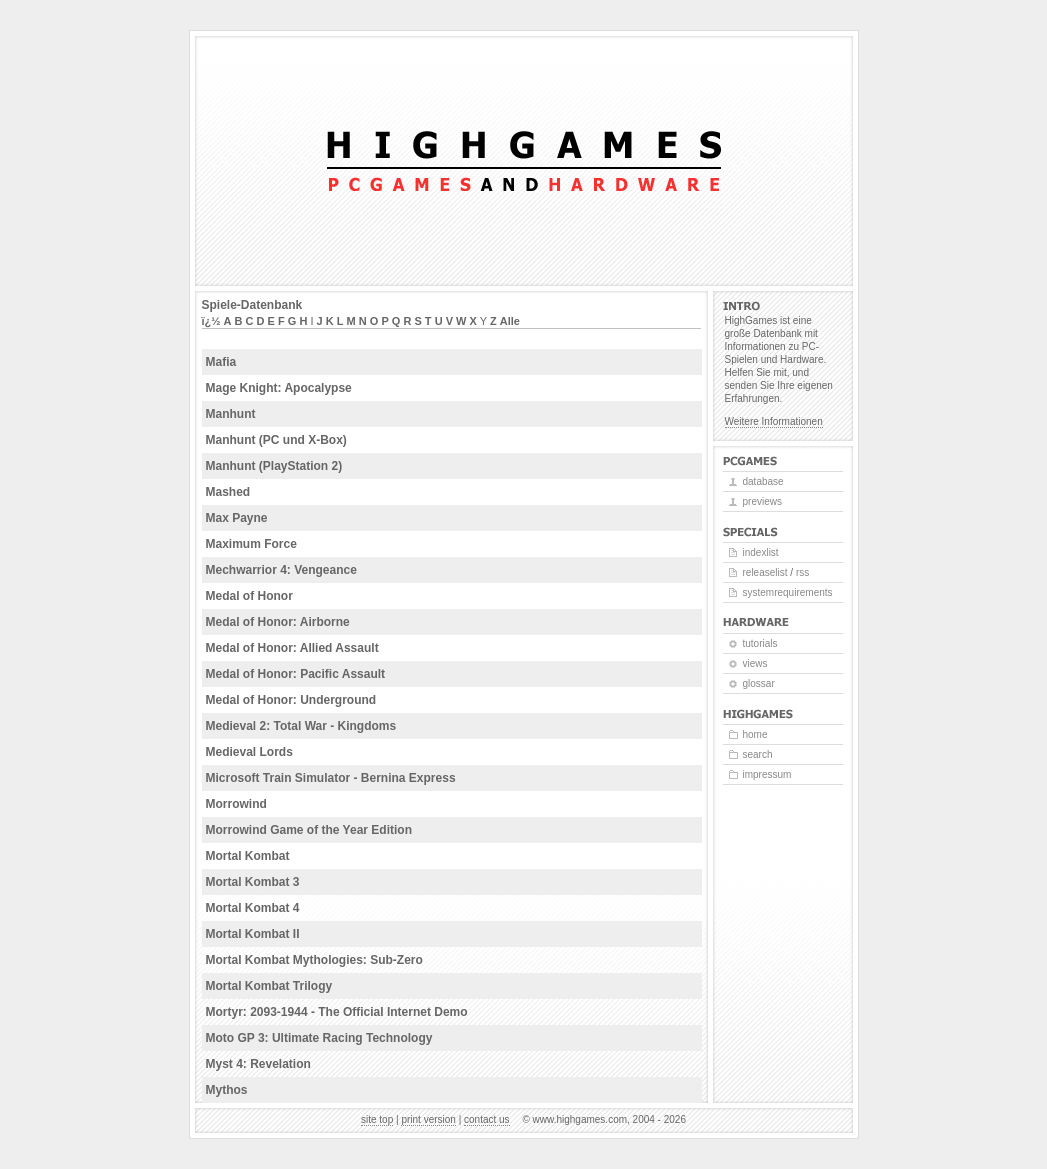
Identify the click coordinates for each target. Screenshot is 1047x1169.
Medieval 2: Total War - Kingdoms (301, 726)
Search (758, 754)
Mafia (221, 362)
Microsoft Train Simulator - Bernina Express (331, 778)
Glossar (759, 683)
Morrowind (236, 804)
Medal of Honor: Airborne (278, 622)
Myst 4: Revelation (258, 1064)
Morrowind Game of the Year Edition (309, 830)
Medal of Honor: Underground (291, 700)
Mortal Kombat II (253, 934)
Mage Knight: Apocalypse (279, 388)
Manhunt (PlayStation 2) (274, 466)
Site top (377, 1119)
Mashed (228, 492)
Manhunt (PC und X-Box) (276, 440)
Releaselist (765, 572)
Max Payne (237, 518)
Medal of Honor (249, 596)
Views (755, 663)
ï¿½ (211, 321)
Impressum (767, 774)
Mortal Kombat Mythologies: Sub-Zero (314, 960)
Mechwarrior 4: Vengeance (281, 570)
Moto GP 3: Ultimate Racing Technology (319, 1038)
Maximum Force (251, 544)
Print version (428, 1119)
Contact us (487, 1119)
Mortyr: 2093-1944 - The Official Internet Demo (337, 1012)
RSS (802, 572)
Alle (510, 321)
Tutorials (760, 643)
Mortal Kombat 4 (253, 908)
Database (763, 481)
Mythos (227, 1090)
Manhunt (231, 414)
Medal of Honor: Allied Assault (292, 648)
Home (755, 734)
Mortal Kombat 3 (253, 882)
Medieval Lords (249, 752)
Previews (762, 501)
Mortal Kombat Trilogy (269, 986)
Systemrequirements (788, 592)
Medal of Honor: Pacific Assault (296, 674)
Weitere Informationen (774, 421)
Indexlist (761, 552)
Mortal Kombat (248, 856)
